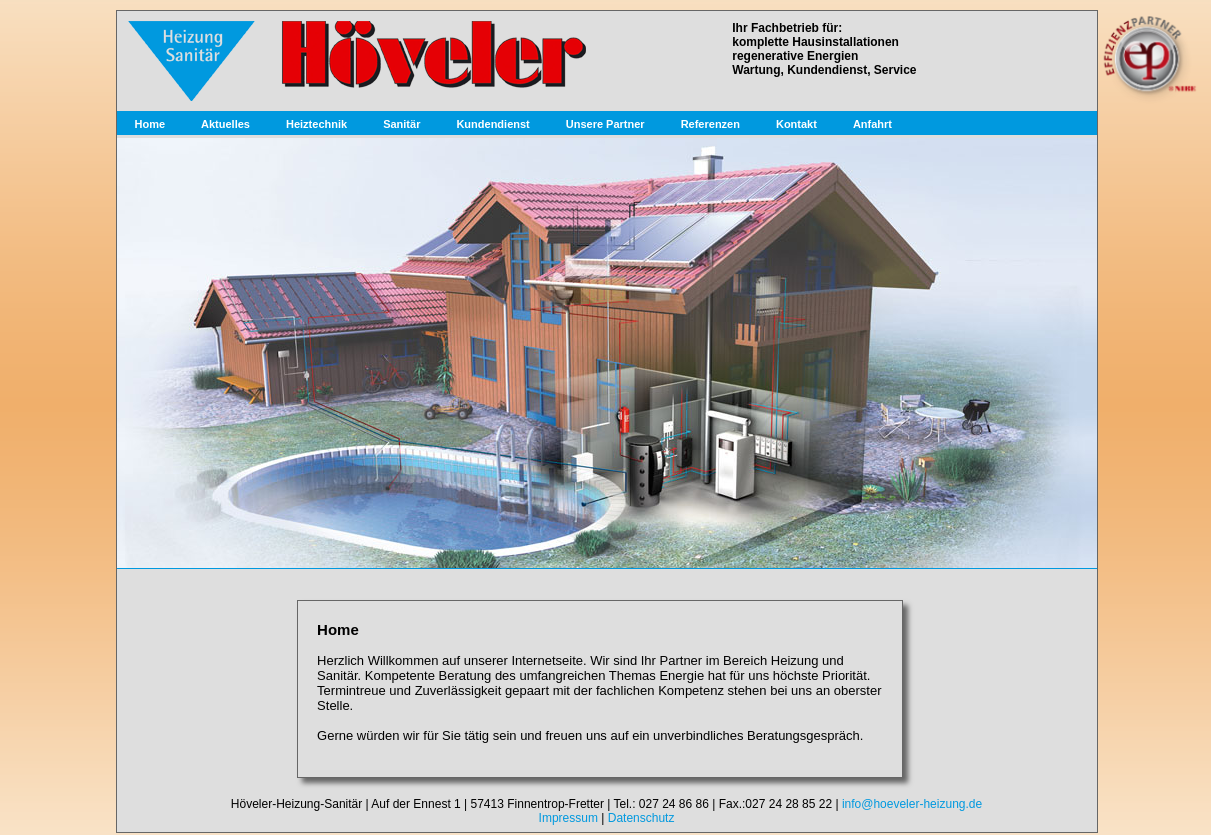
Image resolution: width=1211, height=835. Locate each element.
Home (150, 124)
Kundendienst (492, 124)
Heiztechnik (316, 124)
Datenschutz (641, 818)
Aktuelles (225, 124)
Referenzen (710, 124)
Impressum (568, 818)
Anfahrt (872, 124)
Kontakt (796, 124)
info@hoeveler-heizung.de (912, 804)
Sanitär (401, 124)
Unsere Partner (605, 124)
